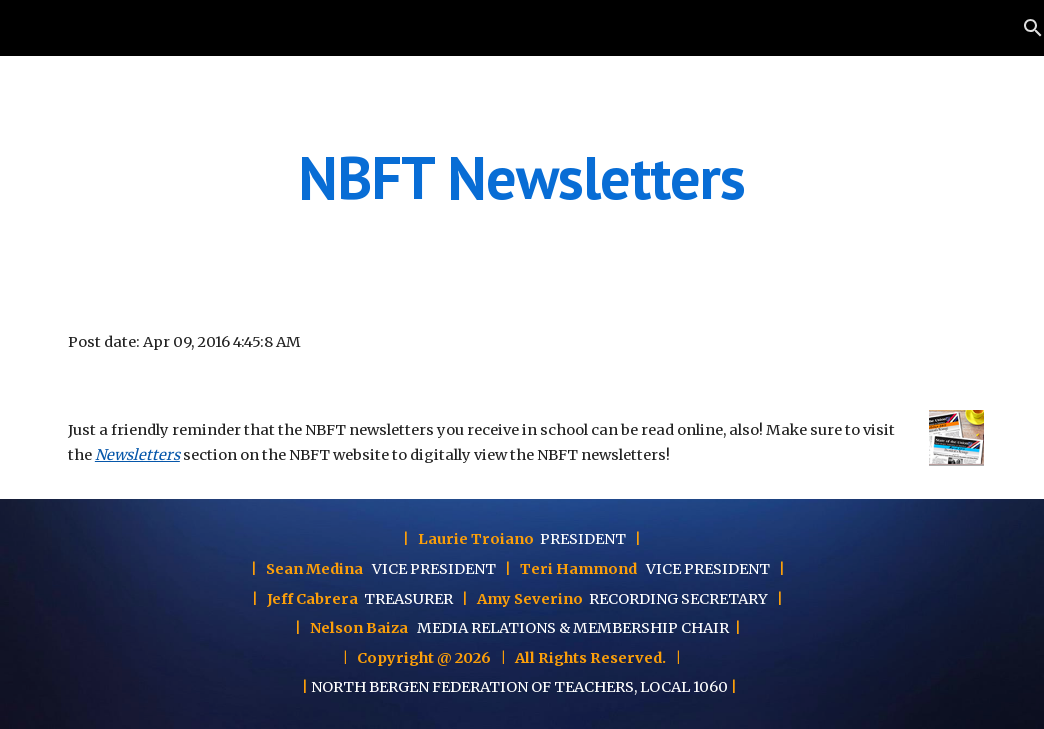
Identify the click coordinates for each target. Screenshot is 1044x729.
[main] (522, 177)
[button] (1020, 28)
